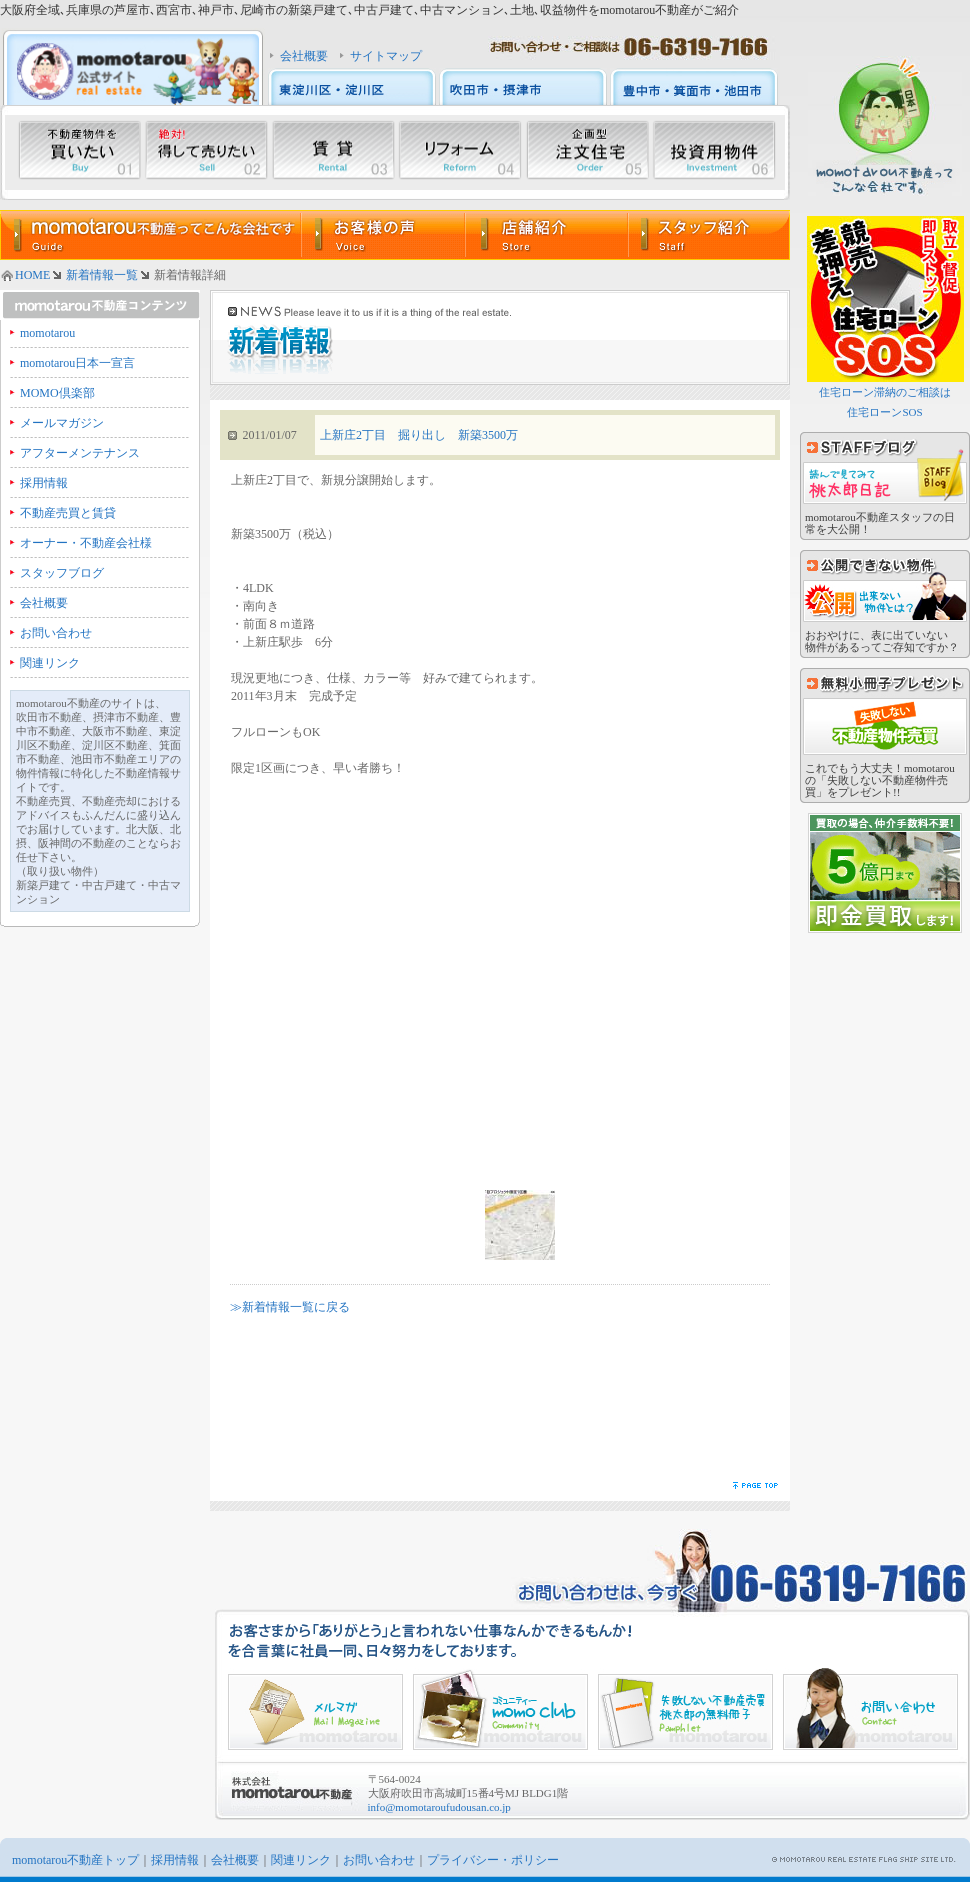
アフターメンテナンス (80, 453)
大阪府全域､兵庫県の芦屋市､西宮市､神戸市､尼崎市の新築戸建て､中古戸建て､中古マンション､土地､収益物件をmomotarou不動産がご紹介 (369, 10)
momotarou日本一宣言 (77, 363)
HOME (32, 275)
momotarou (47, 333)
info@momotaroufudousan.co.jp (439, 1807)
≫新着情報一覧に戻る (290, 1307)
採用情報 (44, 483)
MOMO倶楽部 (57, 393)
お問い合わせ (56, 633)
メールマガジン (62, 423)
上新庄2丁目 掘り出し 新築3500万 (419, 435)
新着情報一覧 (102, 275)
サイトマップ (386, 56)
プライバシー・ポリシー (493, 1860)
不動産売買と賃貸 (68, 513)
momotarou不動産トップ (75, 1860)
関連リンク (50, 663)
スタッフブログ (62, 573)
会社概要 (304, 56)
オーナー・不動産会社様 (86, 543)
